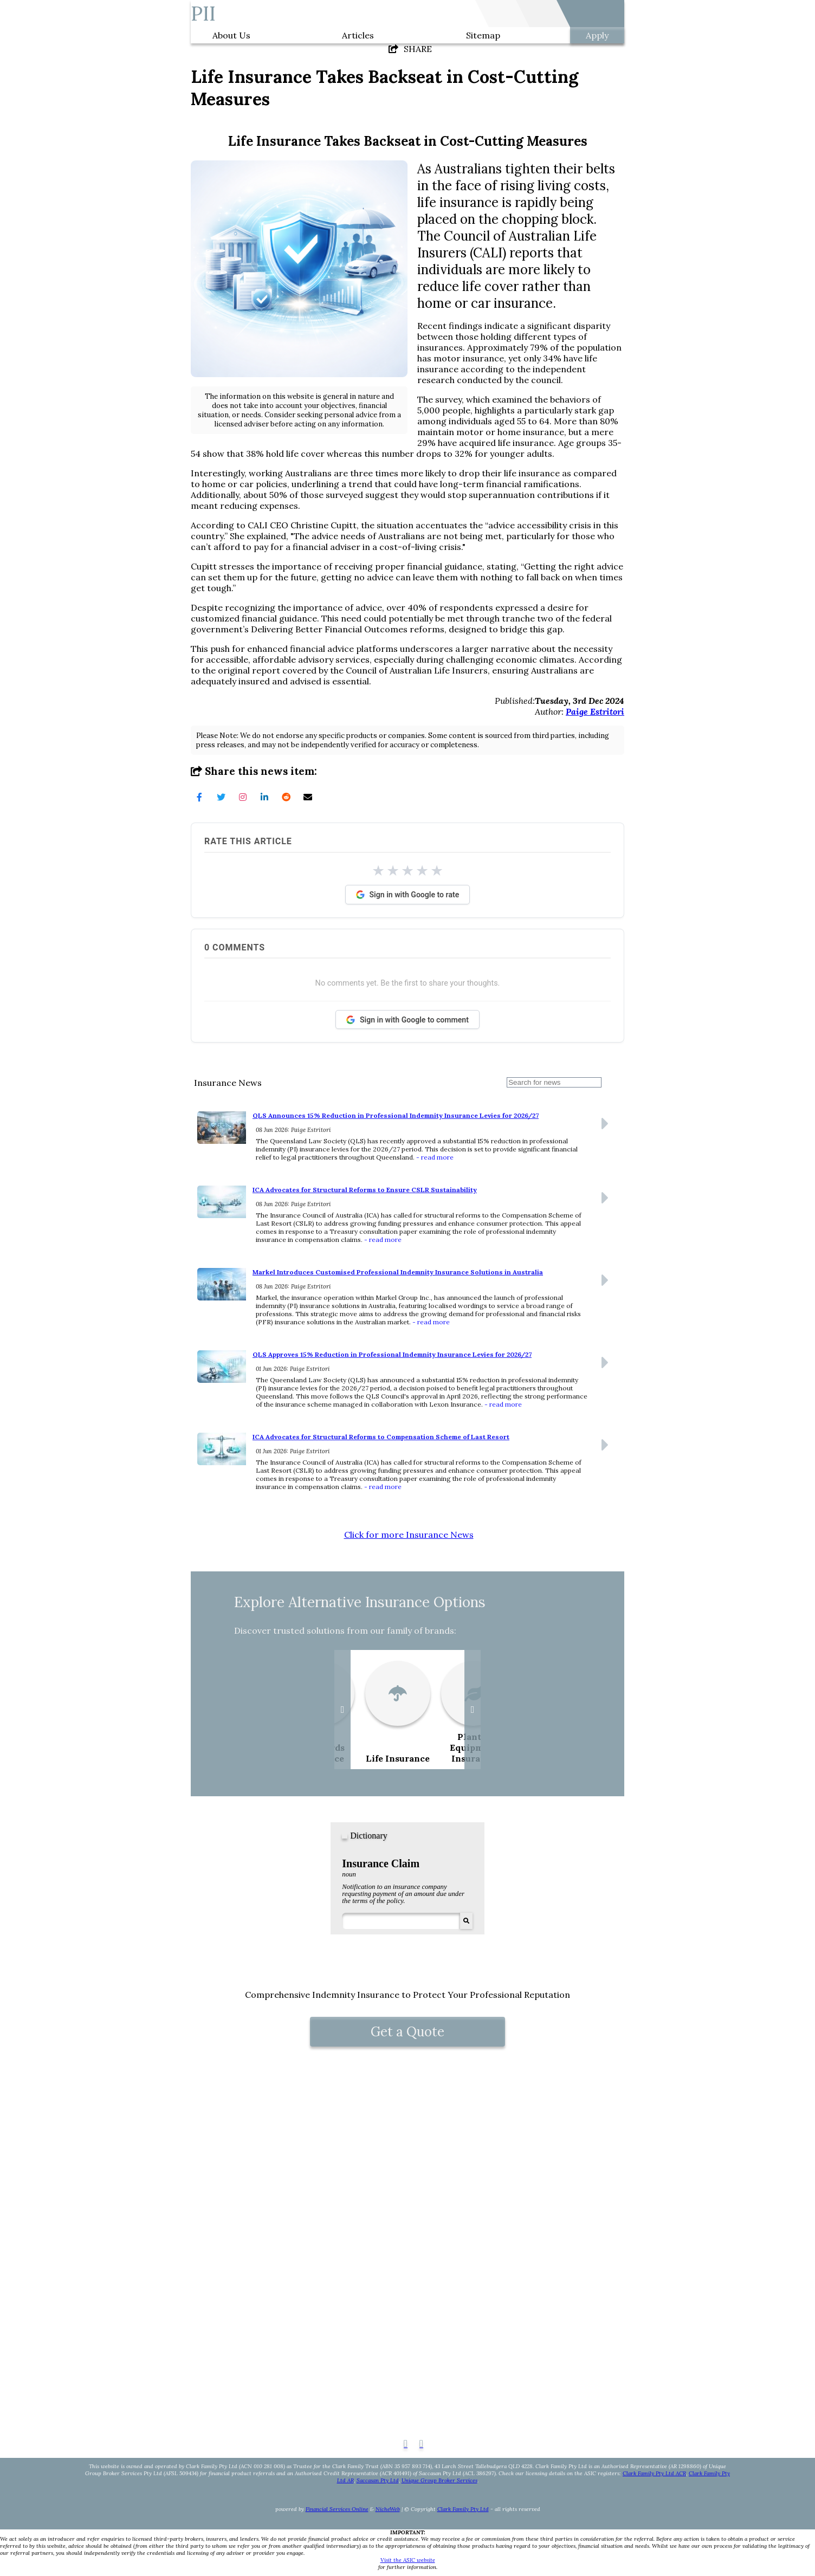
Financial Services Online (337, 2509)
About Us (231, 35)
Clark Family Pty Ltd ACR (654, 2473)
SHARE (410, 48)
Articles (358, 35)
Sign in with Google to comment (407, 1019)
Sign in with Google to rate (408, 894)
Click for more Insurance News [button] (409, 1534)
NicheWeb (388, 2509)
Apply (597, 35)
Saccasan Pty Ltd (378, 2480)
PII (203, 13)
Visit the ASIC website (407, 2560)
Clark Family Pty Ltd (463, 2509)
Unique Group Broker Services (439, 2480)
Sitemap (483, 35)
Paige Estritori (595, 711)
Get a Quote (407, 2031)
